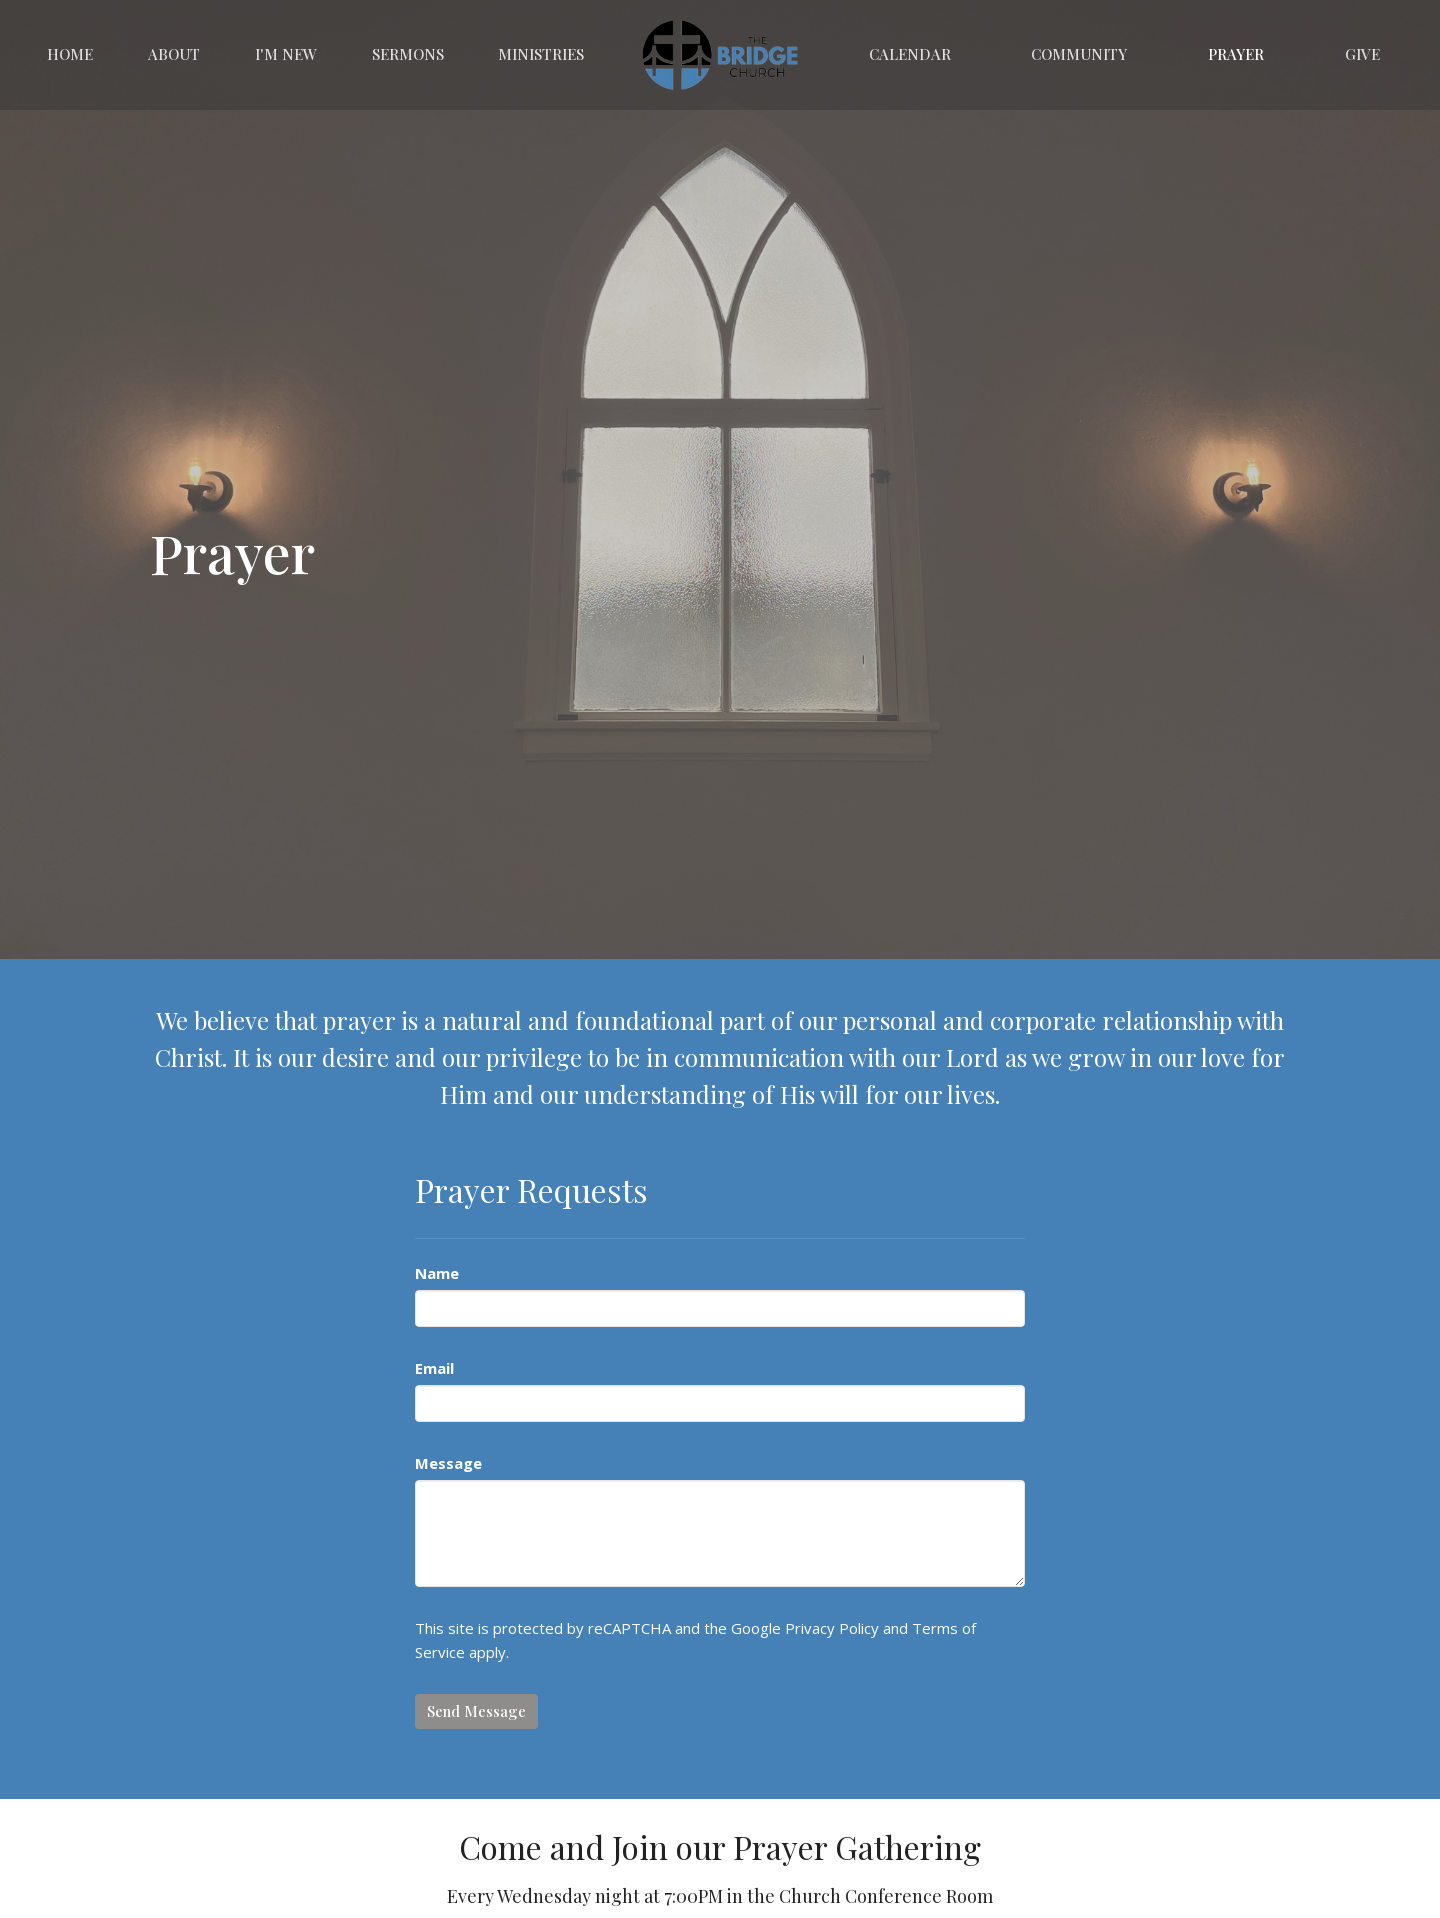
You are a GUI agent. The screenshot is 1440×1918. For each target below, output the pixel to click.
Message (448, 1463)
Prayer (1236, 54)
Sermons (408, 54)
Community (1079, 54)
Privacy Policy (832, 1628)
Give (1362, 54)
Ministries (541, 54)
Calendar (910, 54)
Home (70, 54)
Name (437, 1273)
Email (434, 1368)
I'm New (286, 54)
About (174, 54)
